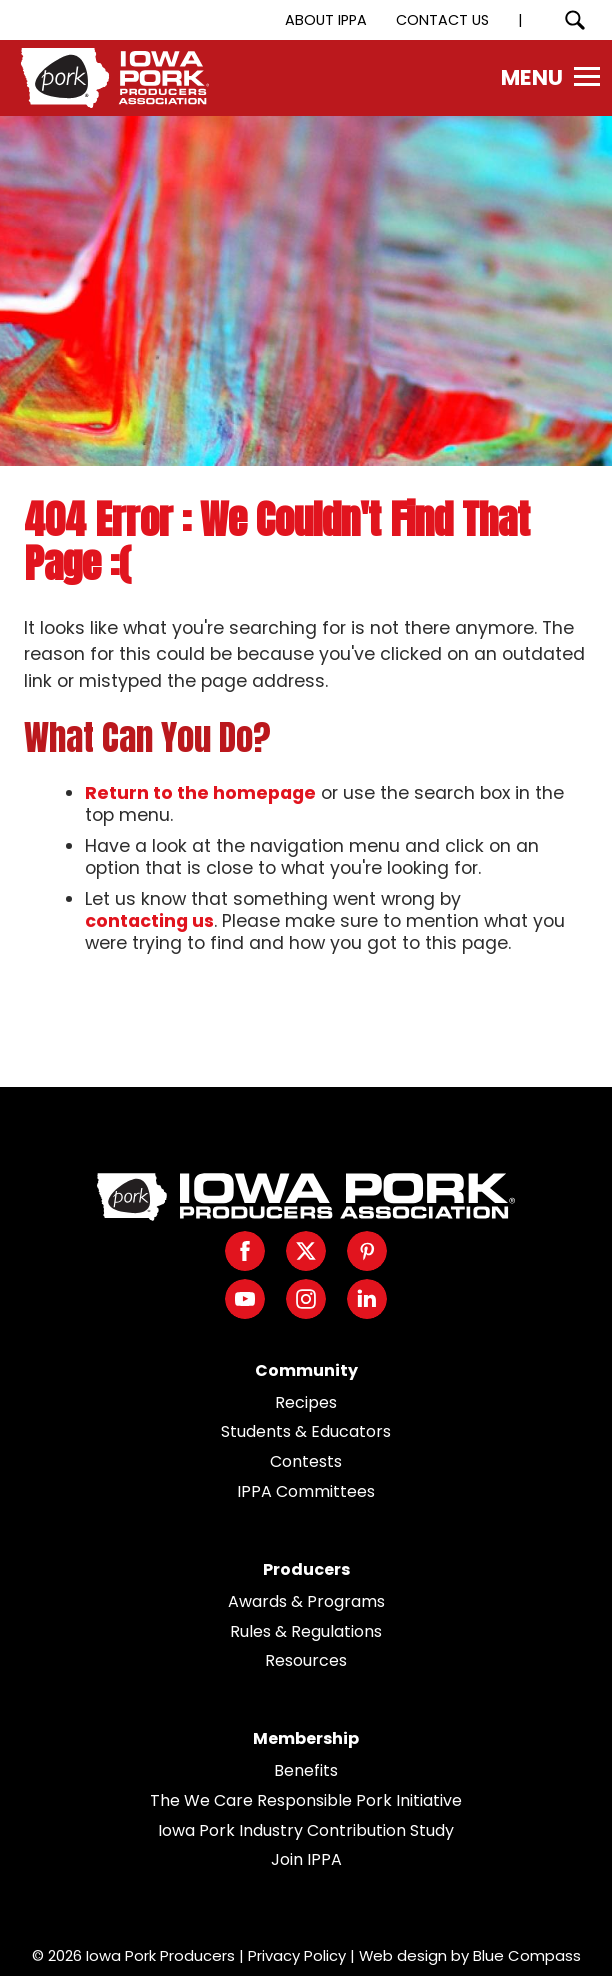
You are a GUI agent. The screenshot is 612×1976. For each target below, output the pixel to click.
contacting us (149, 921)
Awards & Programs (306, 1601)
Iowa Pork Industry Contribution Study (306, 1830)
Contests (306, 1461)
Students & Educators (306, 1431)
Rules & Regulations (306, 1631)
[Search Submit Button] (574, 20)
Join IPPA (306, 1859)
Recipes (306, 1402)
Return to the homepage (200, 793)
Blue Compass (527, 1955)
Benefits (306, 1770)
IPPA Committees (306, 1491)
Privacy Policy (297, 1955)
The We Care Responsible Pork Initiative (306, 1800)
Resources (306, 1660)
